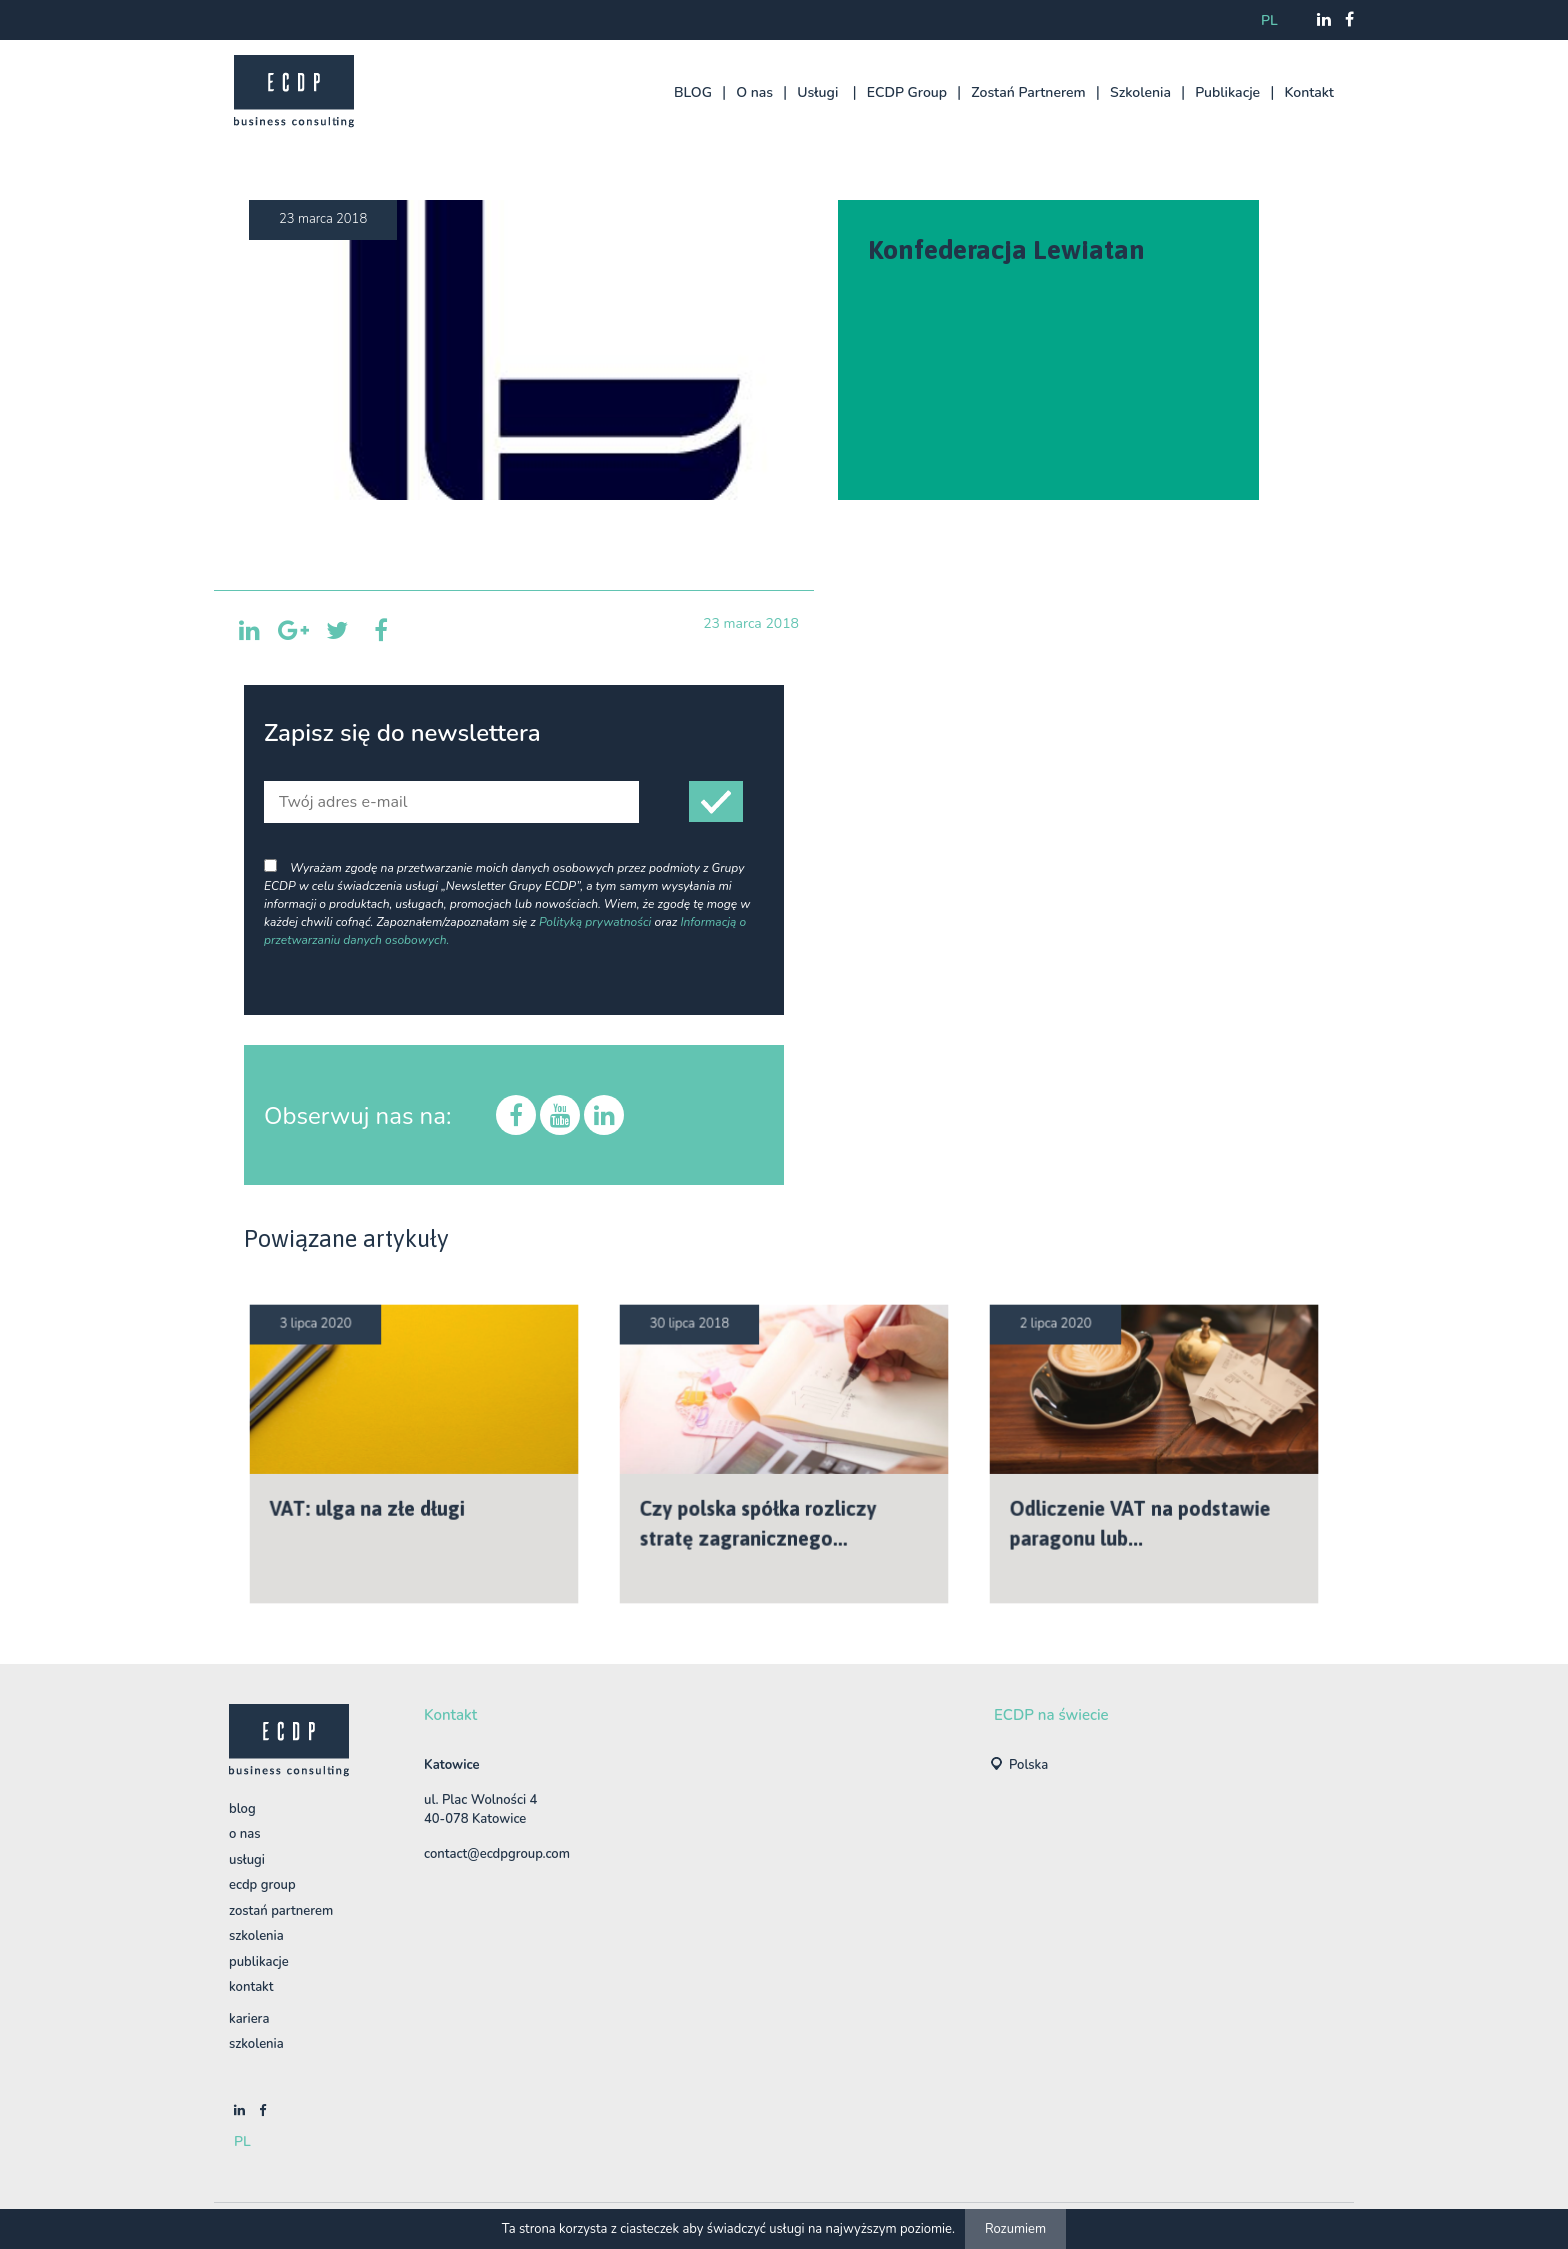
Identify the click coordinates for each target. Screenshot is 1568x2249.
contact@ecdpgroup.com (497, 1854)
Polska (1028, 1765)
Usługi (817, 92)
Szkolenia (1140, 92)
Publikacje (1227, 92)
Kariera (249, 2019)
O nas (754, 92)
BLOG (693, 92)
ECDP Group (907, 92)
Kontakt (1309, 92)
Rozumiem (1015, 2229)
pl (1269, 20)
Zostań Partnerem (1028, 92)
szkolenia (256, 2044)
